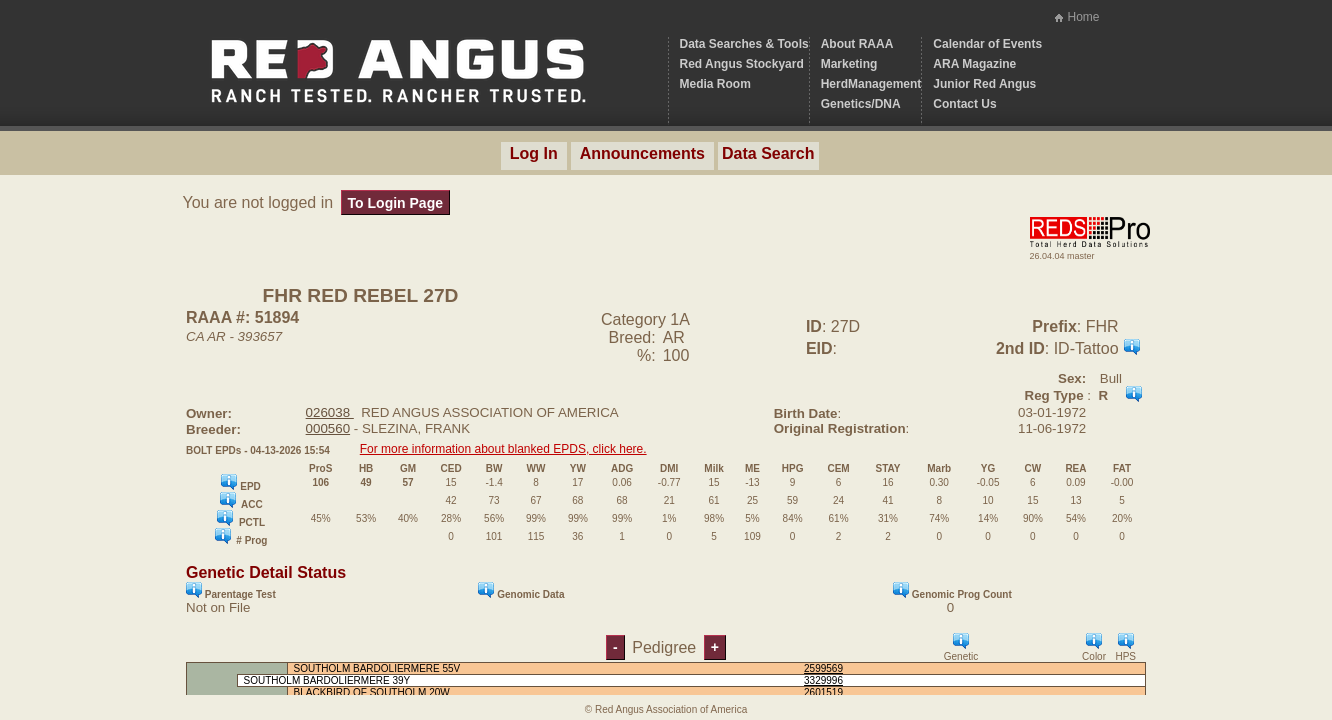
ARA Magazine (974, 64)
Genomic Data (521, 591)
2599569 (823, 668)
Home (1083, 17)
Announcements (642, 153)
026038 (330, 412)
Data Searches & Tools (744, 44)
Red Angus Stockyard (742, 64)
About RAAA (857, 44)
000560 (328, 428)
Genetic (961, 647)
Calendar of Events (987, 44)
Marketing (849, 64)
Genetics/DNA (861, 104)
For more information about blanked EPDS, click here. (503, 449)
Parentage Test (231, 591)
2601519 (823, 692)
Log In (534, 153)
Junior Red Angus (984, 84)
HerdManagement (871, 84)
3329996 (823, 680)
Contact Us (964, 104)
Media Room (715, 84)
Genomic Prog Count (952, 591)
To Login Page (395, 203)
